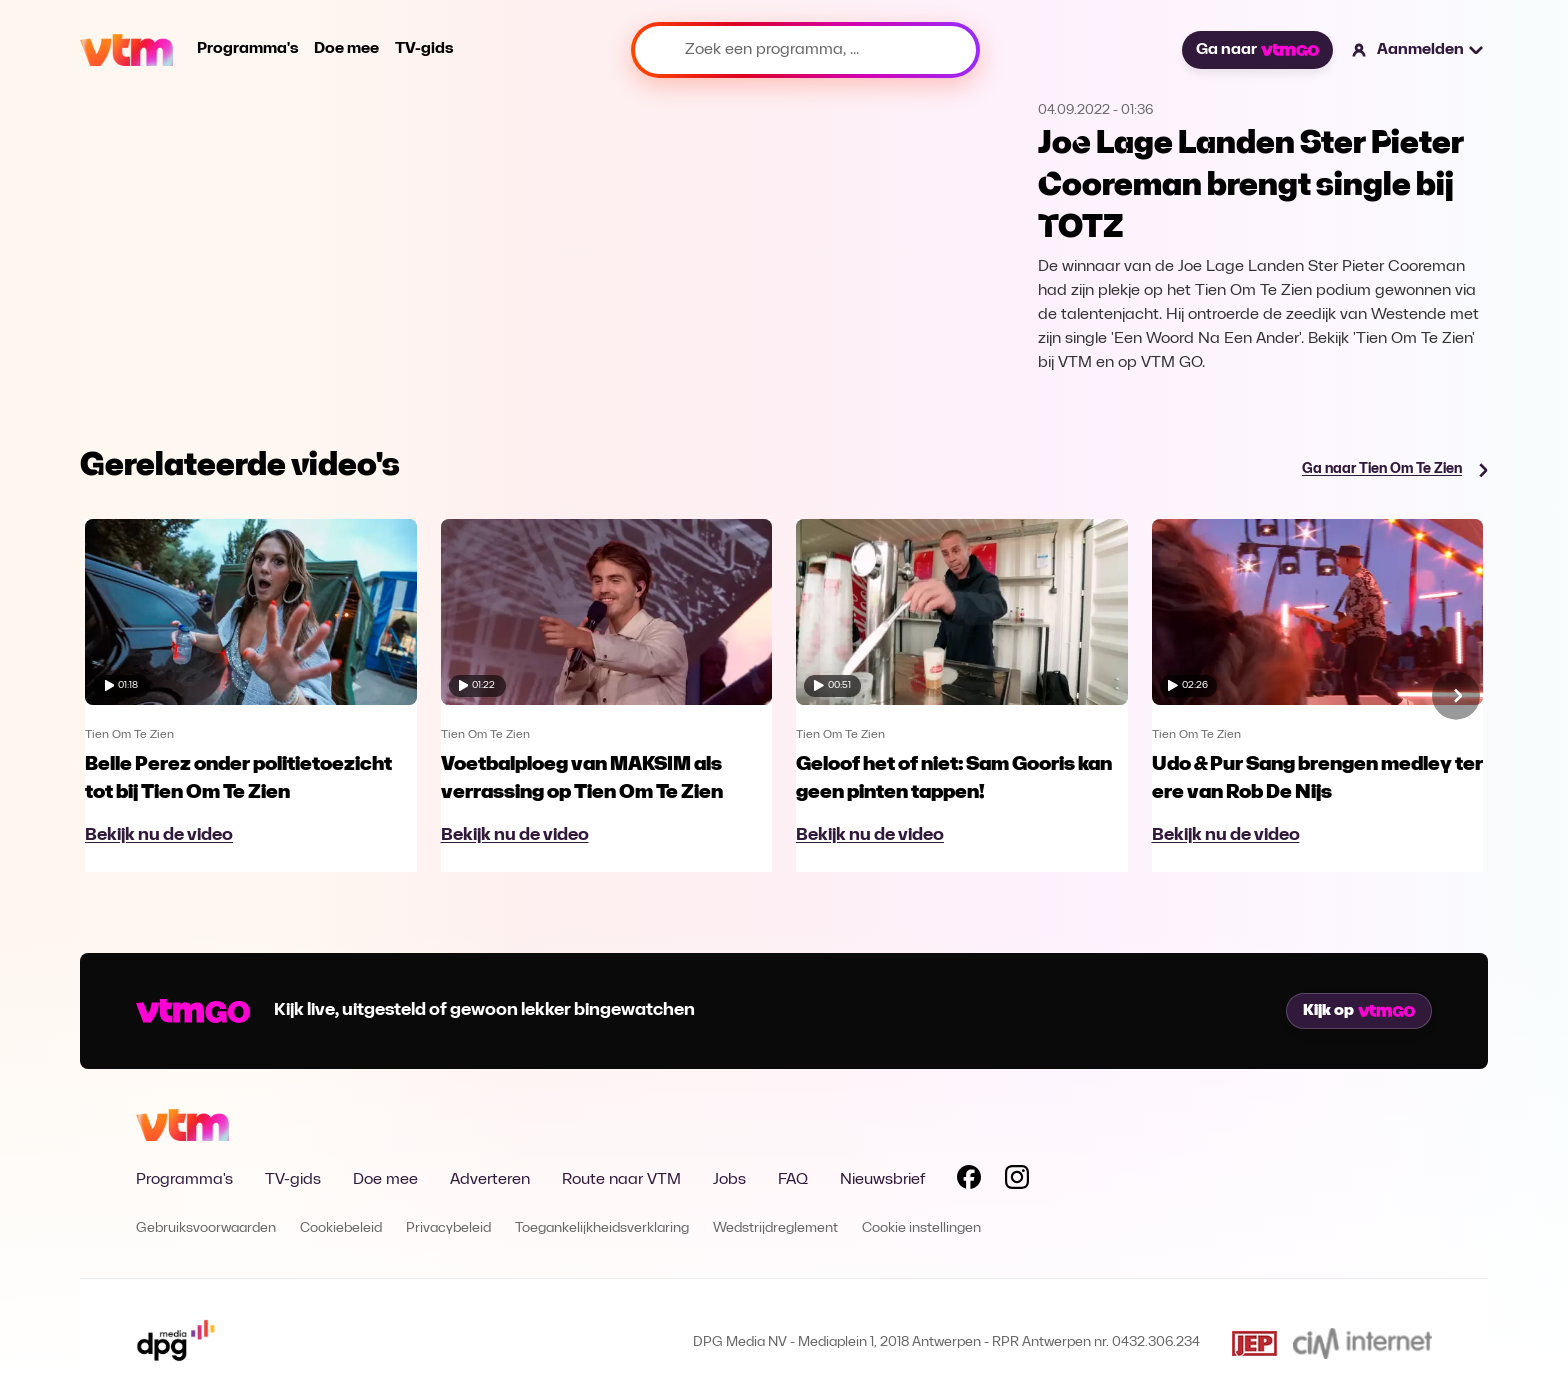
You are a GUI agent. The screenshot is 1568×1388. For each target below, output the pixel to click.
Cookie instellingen (921, 1228)
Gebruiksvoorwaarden (206, 1228)
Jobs (729, 1180)
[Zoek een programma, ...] (805, 50)
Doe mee (346, 49)
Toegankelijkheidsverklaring (602, 1228)
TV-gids (424, 49)
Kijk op (1359, 1011)
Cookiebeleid (341, 1228)
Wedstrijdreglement (775, 1228)
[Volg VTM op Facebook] (969, 1181)
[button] (1418, 50)
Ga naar (1257, 50)
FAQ (793, 1180)
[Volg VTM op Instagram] (1017, 1181)
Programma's (247, 49)
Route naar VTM (621, 1180)
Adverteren (490, 1180)
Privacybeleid (448, 1228)
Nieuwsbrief (882, 1180)
